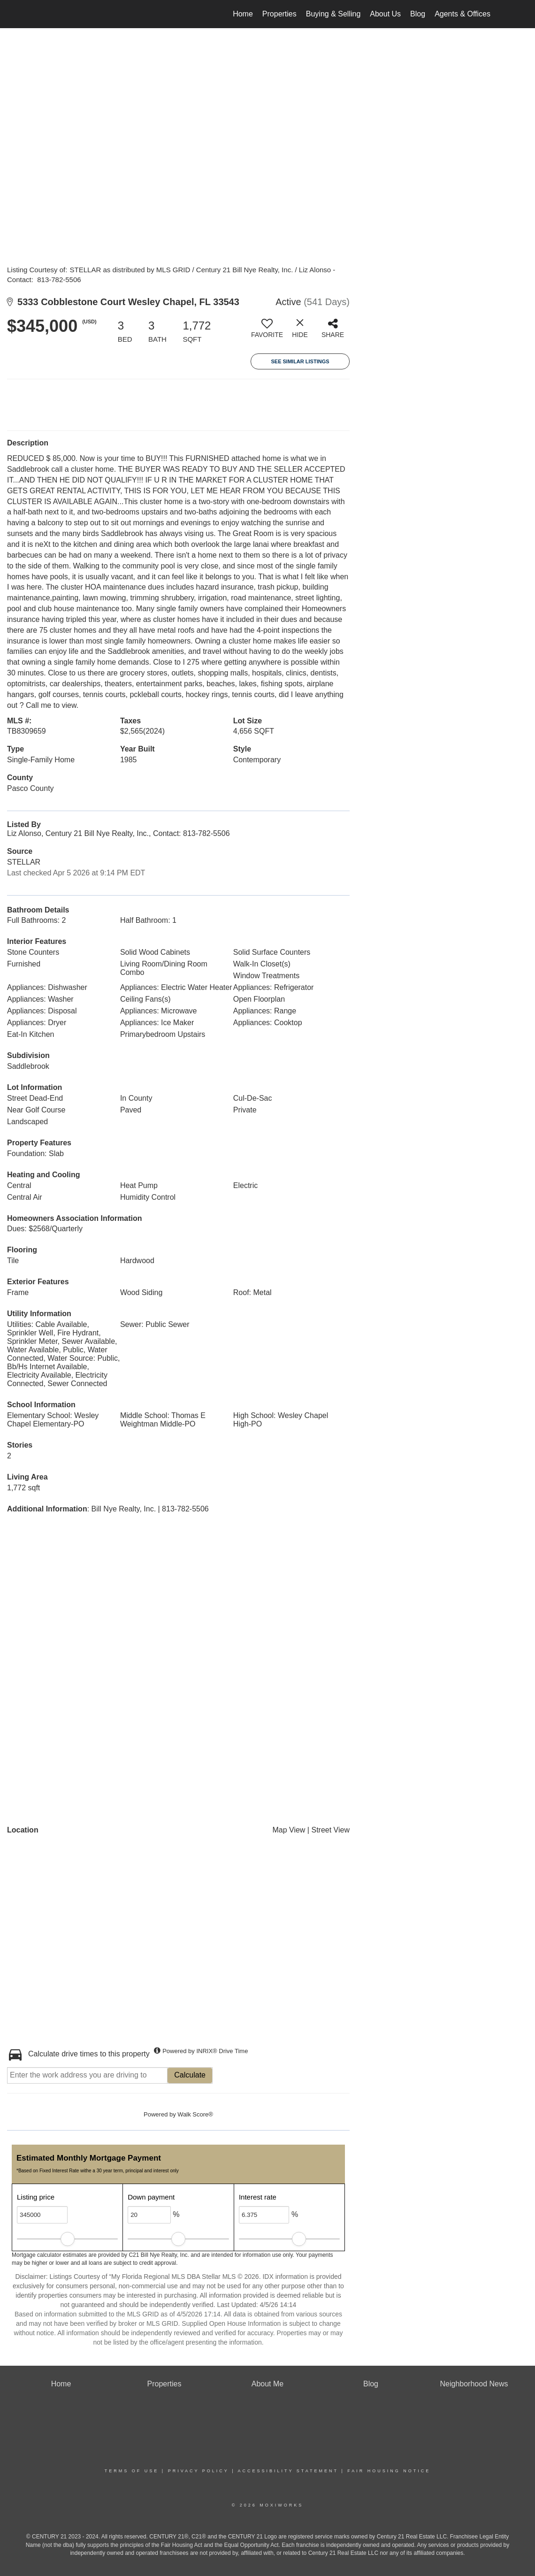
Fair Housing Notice (388, 2471)
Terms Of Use (132, 2471)
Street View (330, 1830)
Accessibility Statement (288, 2471)
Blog (417, 14)
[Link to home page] (45, 14)
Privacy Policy (198, 2471)
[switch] (267, 332)
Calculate (190, 2075)
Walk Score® (195, 2114)
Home (243, 14)
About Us (385, 14)
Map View (288, 1830)
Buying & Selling (333, 14)
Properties (279, 14)
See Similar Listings (300, 361)
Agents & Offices (462, 14)
